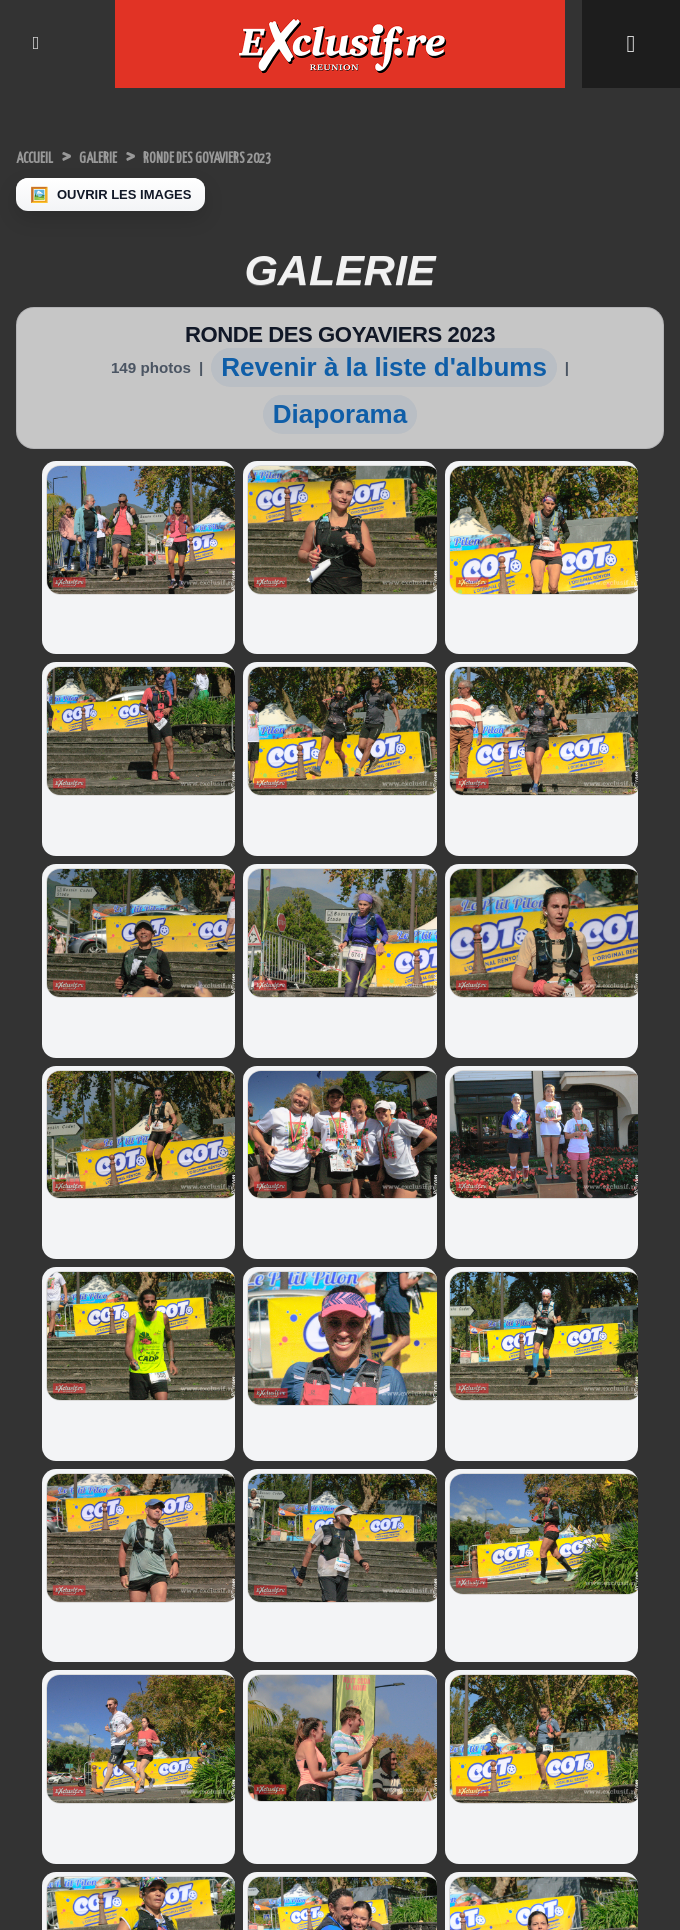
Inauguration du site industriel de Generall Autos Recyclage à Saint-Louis (254, 1472)
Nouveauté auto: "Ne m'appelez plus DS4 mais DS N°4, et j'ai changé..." (418, 1697)
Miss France (57, 1529)
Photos (543, 1616)
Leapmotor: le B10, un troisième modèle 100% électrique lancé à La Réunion (422, 1557)
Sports (536, 1541)
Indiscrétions (553, 1514)
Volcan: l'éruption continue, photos (242, 1597)
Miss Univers (59, 1502)
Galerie (130, 156)
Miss (530, 1568)
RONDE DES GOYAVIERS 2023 (288, 156)
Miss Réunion (61, 1556)
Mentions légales (339, 1863)
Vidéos (537, 1595)
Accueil (45, 156)
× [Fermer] (12, 1898)
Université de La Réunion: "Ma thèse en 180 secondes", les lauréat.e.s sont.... (256, 1542)
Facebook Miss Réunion (91, 1583)
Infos (531, 1487)
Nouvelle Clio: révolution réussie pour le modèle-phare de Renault (420, 1627)
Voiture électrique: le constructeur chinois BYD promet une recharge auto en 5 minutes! (417, 1479)
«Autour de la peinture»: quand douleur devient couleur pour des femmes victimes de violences (250, 1667)
